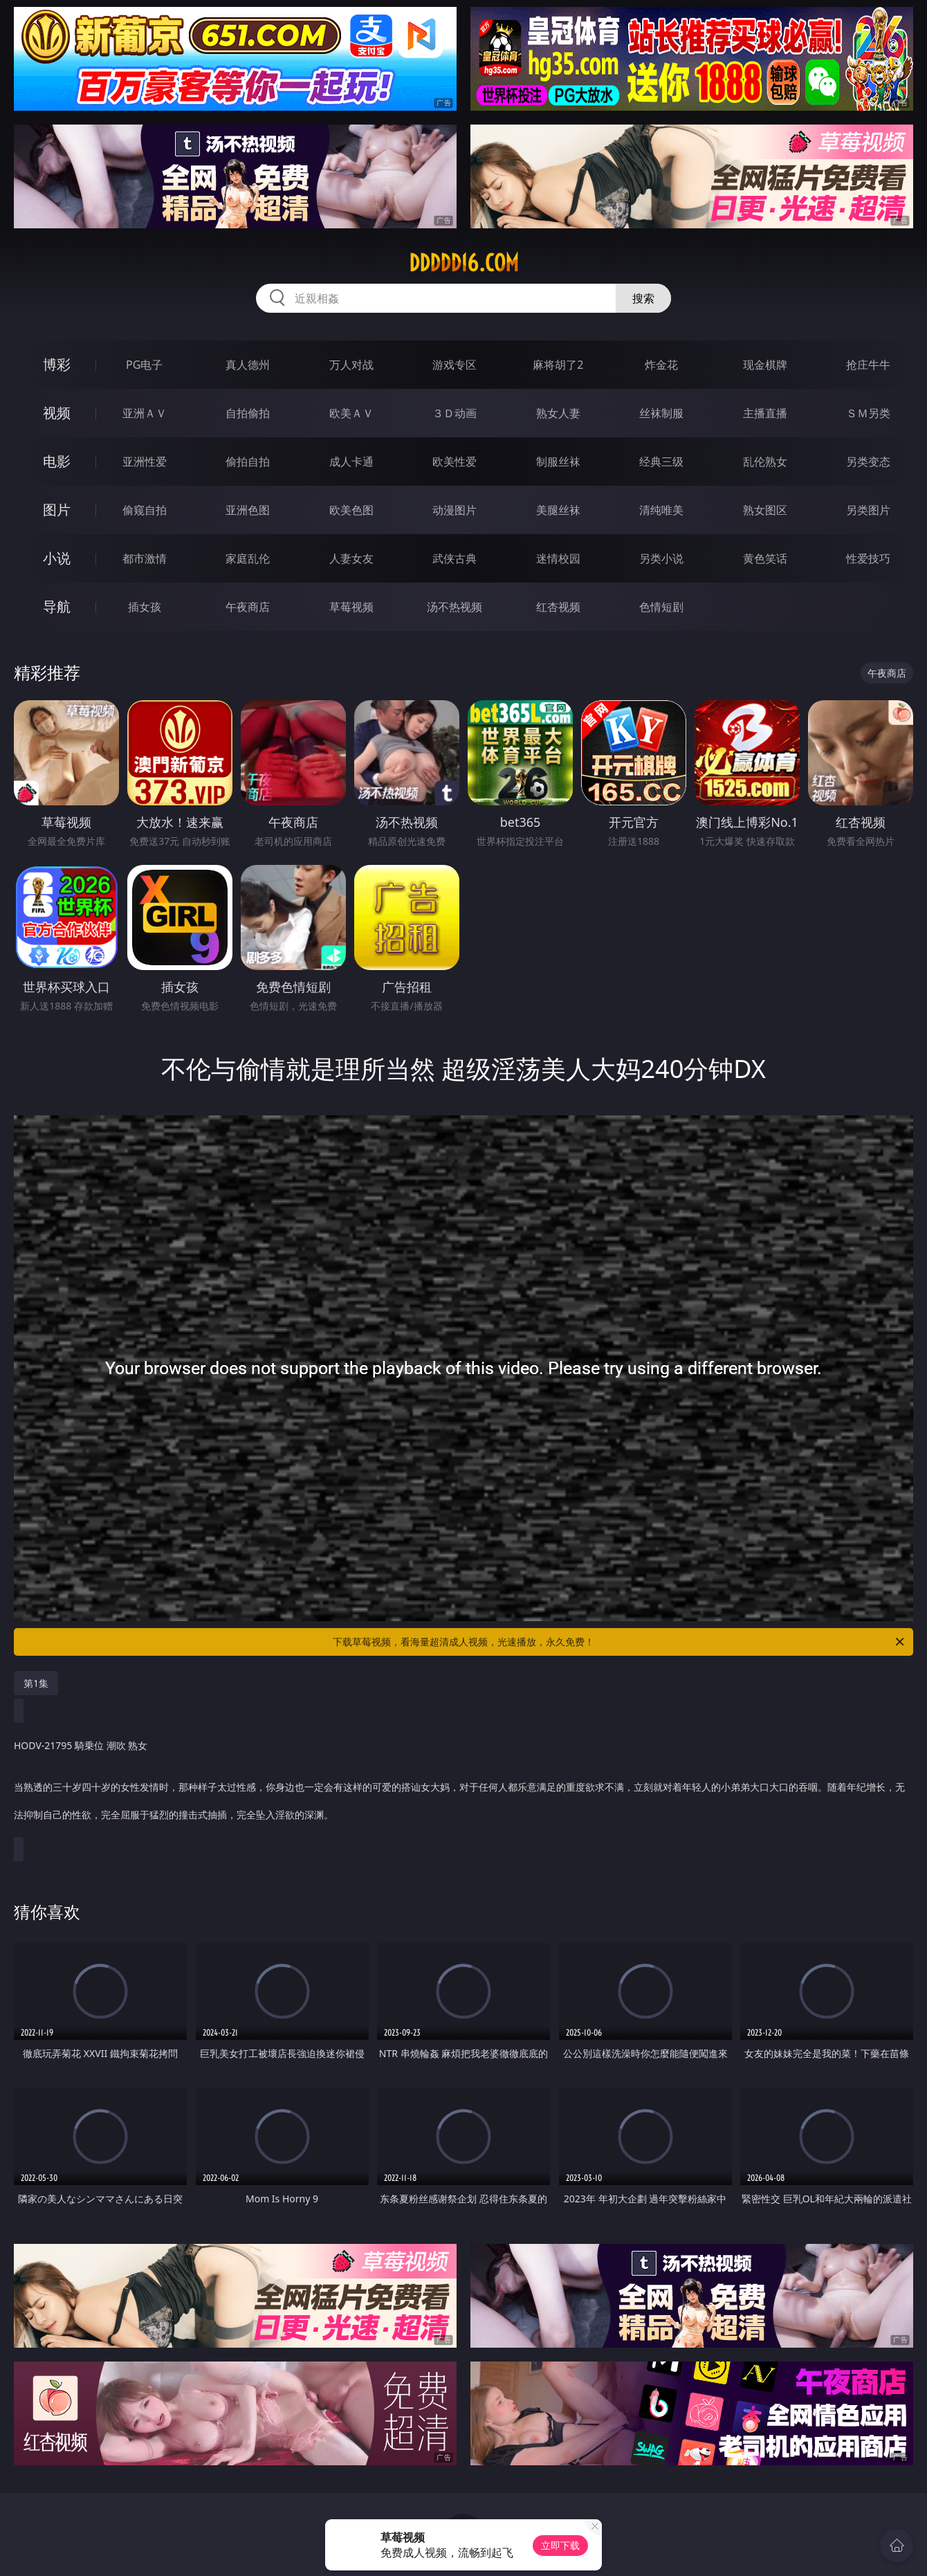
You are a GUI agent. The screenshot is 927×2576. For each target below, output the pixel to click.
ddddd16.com (464, 263)
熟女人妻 (558, 413)
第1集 (36, 1683)
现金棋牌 (765, 364)
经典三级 (661, 461)
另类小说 (661, 558)
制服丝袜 (558, 461)
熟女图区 (765, 510)
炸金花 (661, 364)
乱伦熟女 (765, 461)
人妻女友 (351, 558)
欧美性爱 (454, 461)
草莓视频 (351, 606)
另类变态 (868, 461)
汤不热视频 (454, 606)
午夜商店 (248, 606)
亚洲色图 (248, 510)
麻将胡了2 (558, 364)
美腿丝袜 (558, 510)
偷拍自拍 (248, 461)
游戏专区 (454, 364)
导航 (57, 606)
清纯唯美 (661, 510)
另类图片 (868, 510)
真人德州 (248, 364)
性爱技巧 (868, 558)
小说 (57, 558)
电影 (57, 461)
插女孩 (144, 606)
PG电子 (144, 364)
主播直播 (765, 413)
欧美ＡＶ (351, 413)
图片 (57, 509)
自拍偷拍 (248, 413)
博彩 (57, 364)
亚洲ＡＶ (144, 413)
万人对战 (351, 364)
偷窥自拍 (144, 510)
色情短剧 (661, 606)
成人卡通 (351, 461)
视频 (57, 412)
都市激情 (144, 558)
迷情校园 (558, 558)
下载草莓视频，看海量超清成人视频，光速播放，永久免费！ (619, 1642)
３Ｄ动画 (454, 413)
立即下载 (560, 2545)
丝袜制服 (661, 413)
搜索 (643, 298)
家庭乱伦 (248, 558)
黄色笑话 (765, 558)
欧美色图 (351, 510)
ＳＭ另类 (868, 413)
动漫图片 (454, 510)
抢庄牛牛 (868, 364)
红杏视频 (558, 606)
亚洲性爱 (144, 461)
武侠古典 (454, 558)
